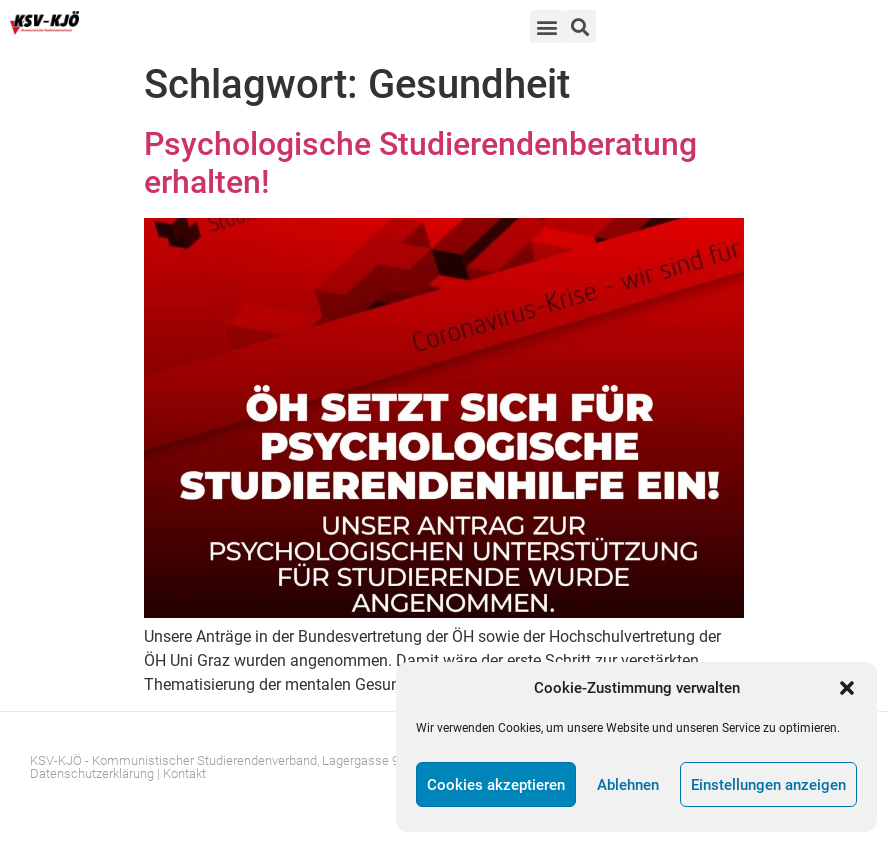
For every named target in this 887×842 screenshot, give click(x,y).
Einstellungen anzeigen (768, 785)
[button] (847, 688)
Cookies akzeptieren (496, 785)
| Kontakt (181, 773)
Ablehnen (628, 785)
